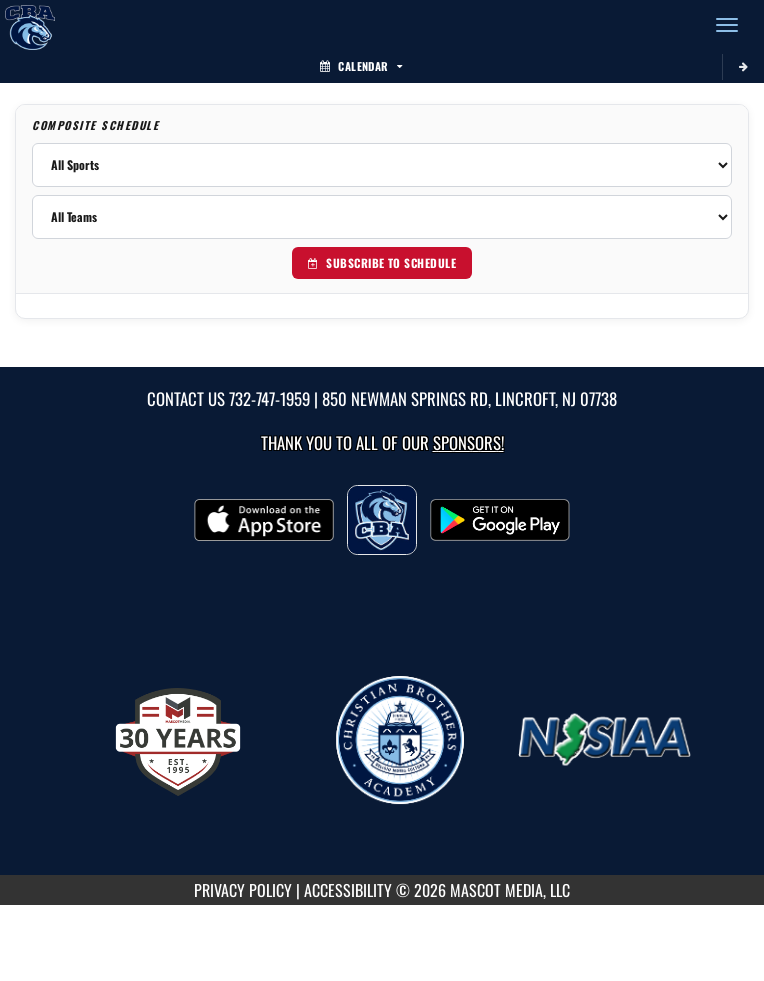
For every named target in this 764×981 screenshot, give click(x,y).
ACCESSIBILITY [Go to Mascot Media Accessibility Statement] (348, 890)
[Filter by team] (382, 217)
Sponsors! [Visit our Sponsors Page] (468, 442)
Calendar (361, 66)
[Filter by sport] (382, 165)
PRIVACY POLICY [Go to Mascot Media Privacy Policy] (243, 890)
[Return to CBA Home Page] (30, 25)
